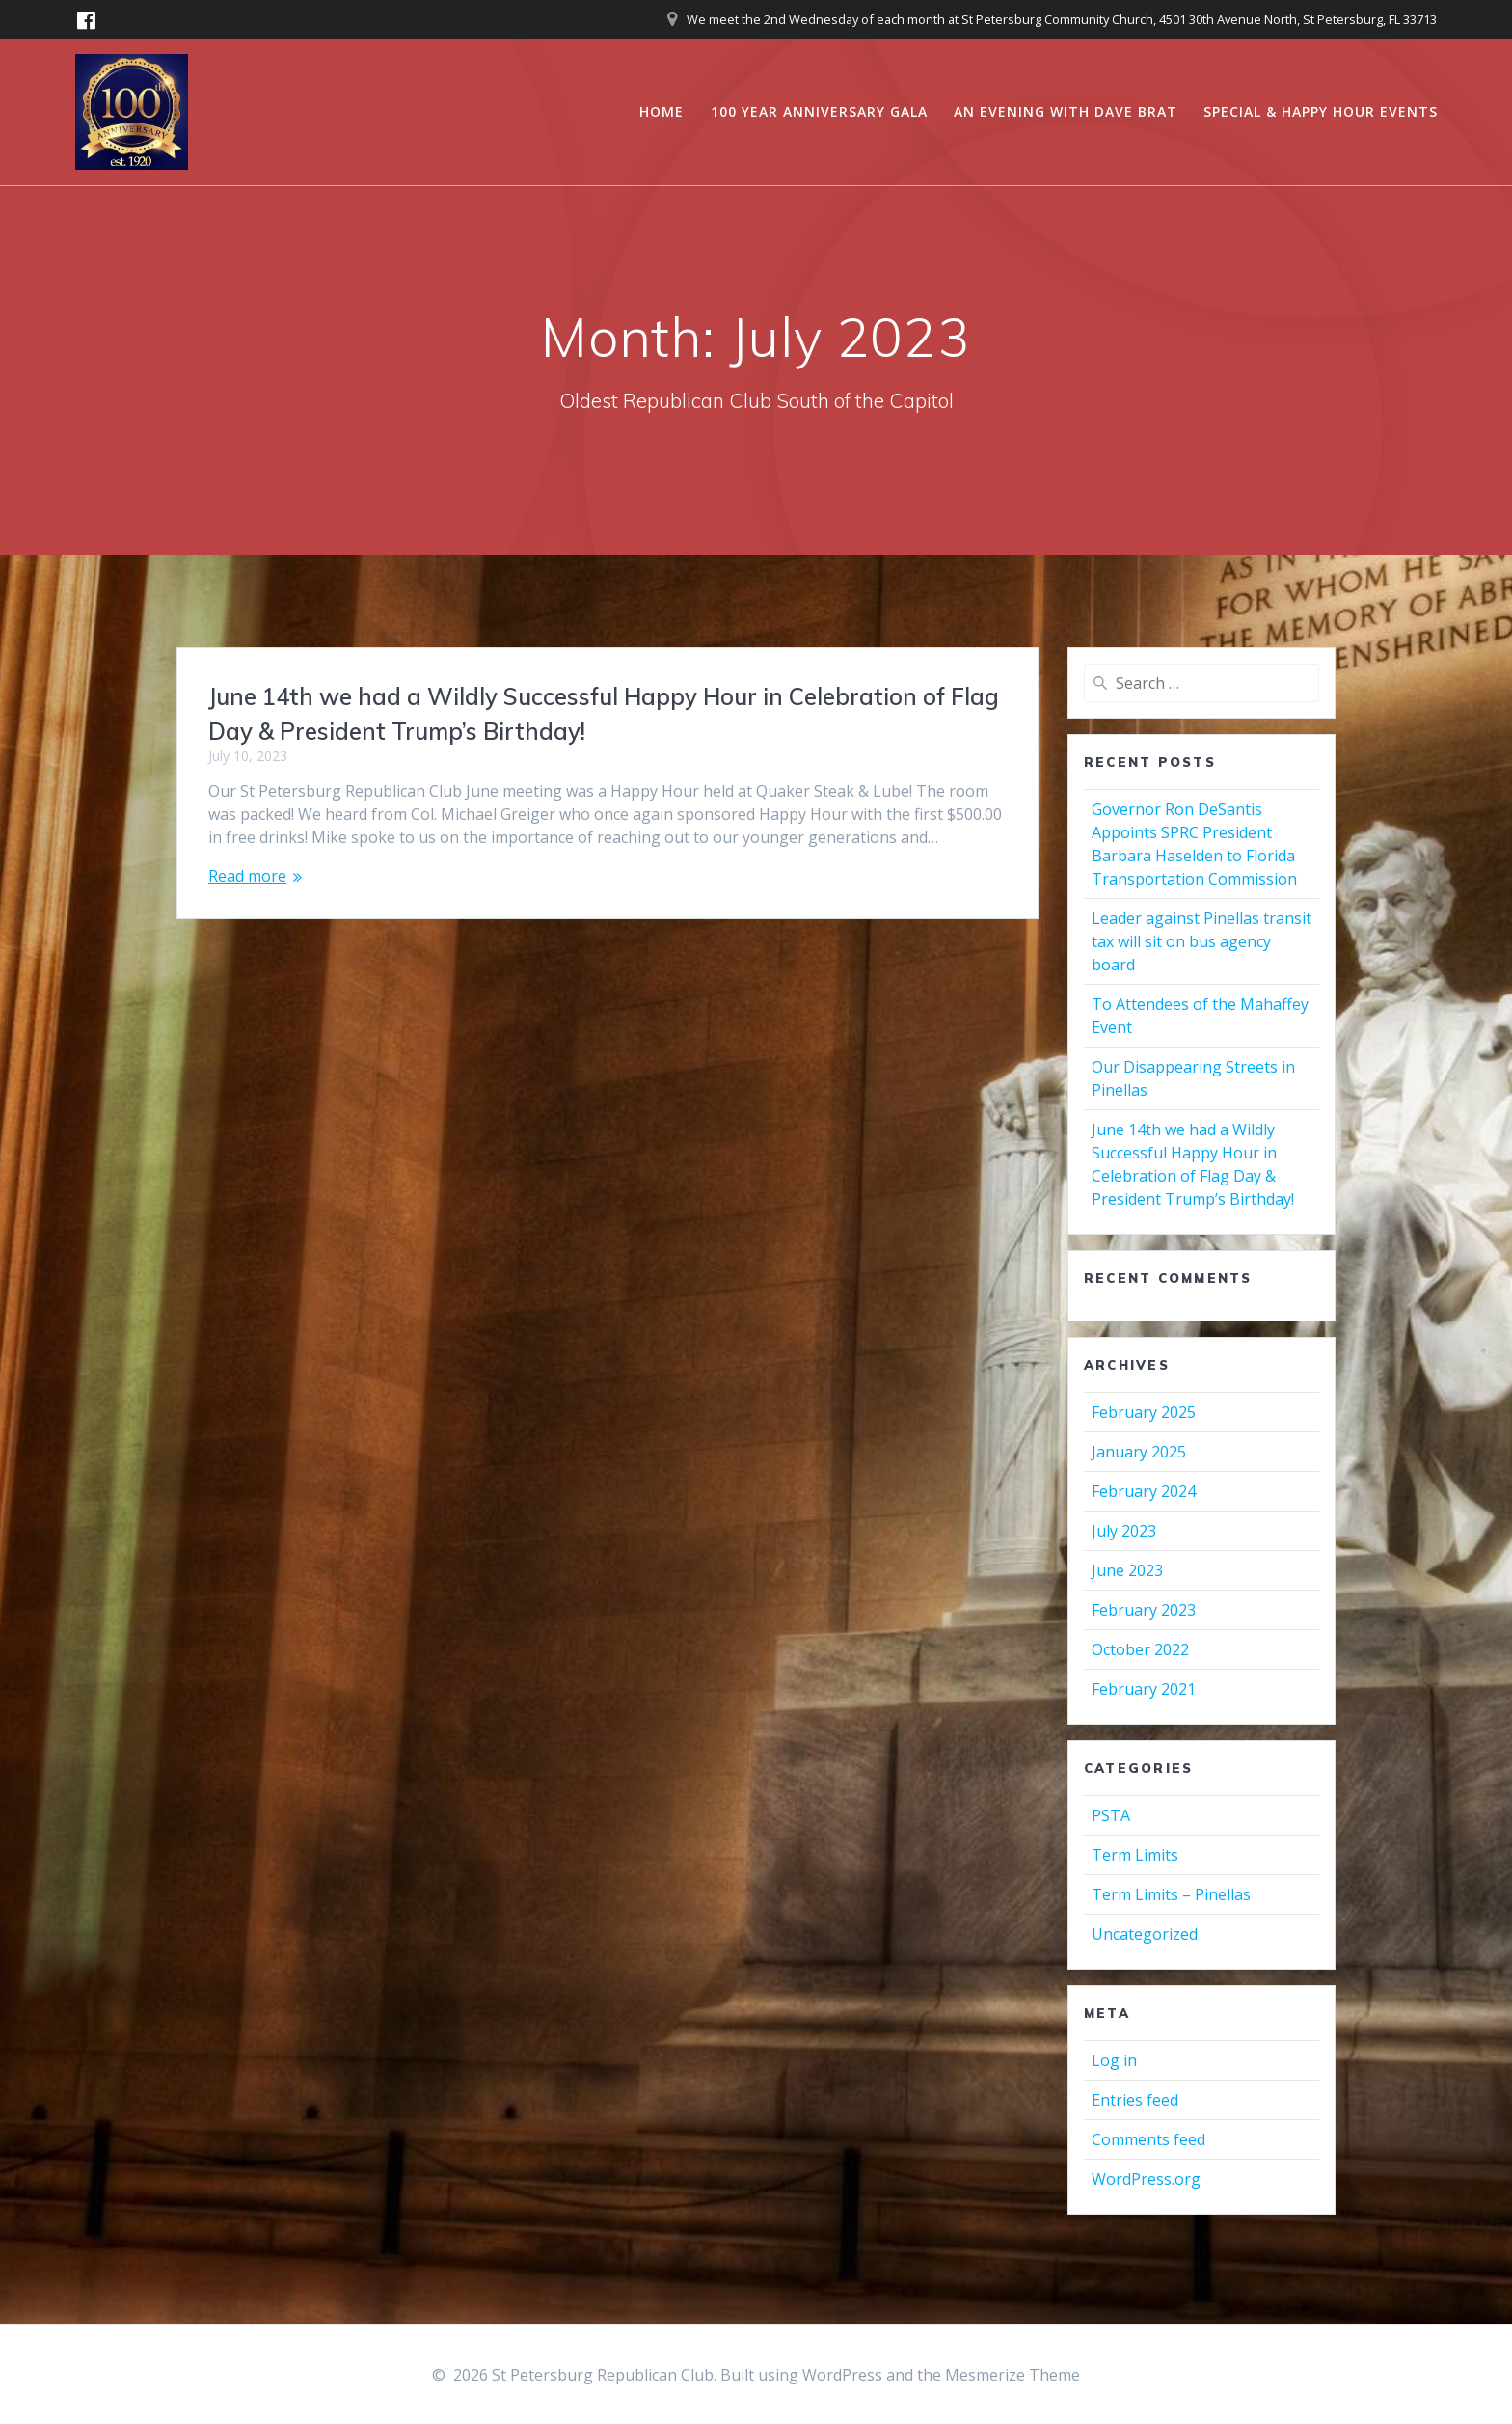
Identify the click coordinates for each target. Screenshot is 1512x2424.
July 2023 (1124, 1530)
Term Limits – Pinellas (1171, 1894)
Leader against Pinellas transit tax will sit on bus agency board (1201, 941)
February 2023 (1144, 1610)
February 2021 (1144, 1689)
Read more (247, 875)
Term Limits (1135, 1855)
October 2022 (1140, 1649)
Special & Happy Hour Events (1320, 111)
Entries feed (1135, 2100)
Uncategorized (1145, 1934)
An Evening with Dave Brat (1065, 111)
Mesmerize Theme (1012, 2374)
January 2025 (1139, 1451)
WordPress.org (1146, 2179)
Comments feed (1148, 2139)
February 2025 (1144, 1412)
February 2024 (1144, 1491)
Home (661, 111)
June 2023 (1127, 1570)
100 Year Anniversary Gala (819, 111)
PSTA (1111, 1815)
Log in (1114, 2060)
